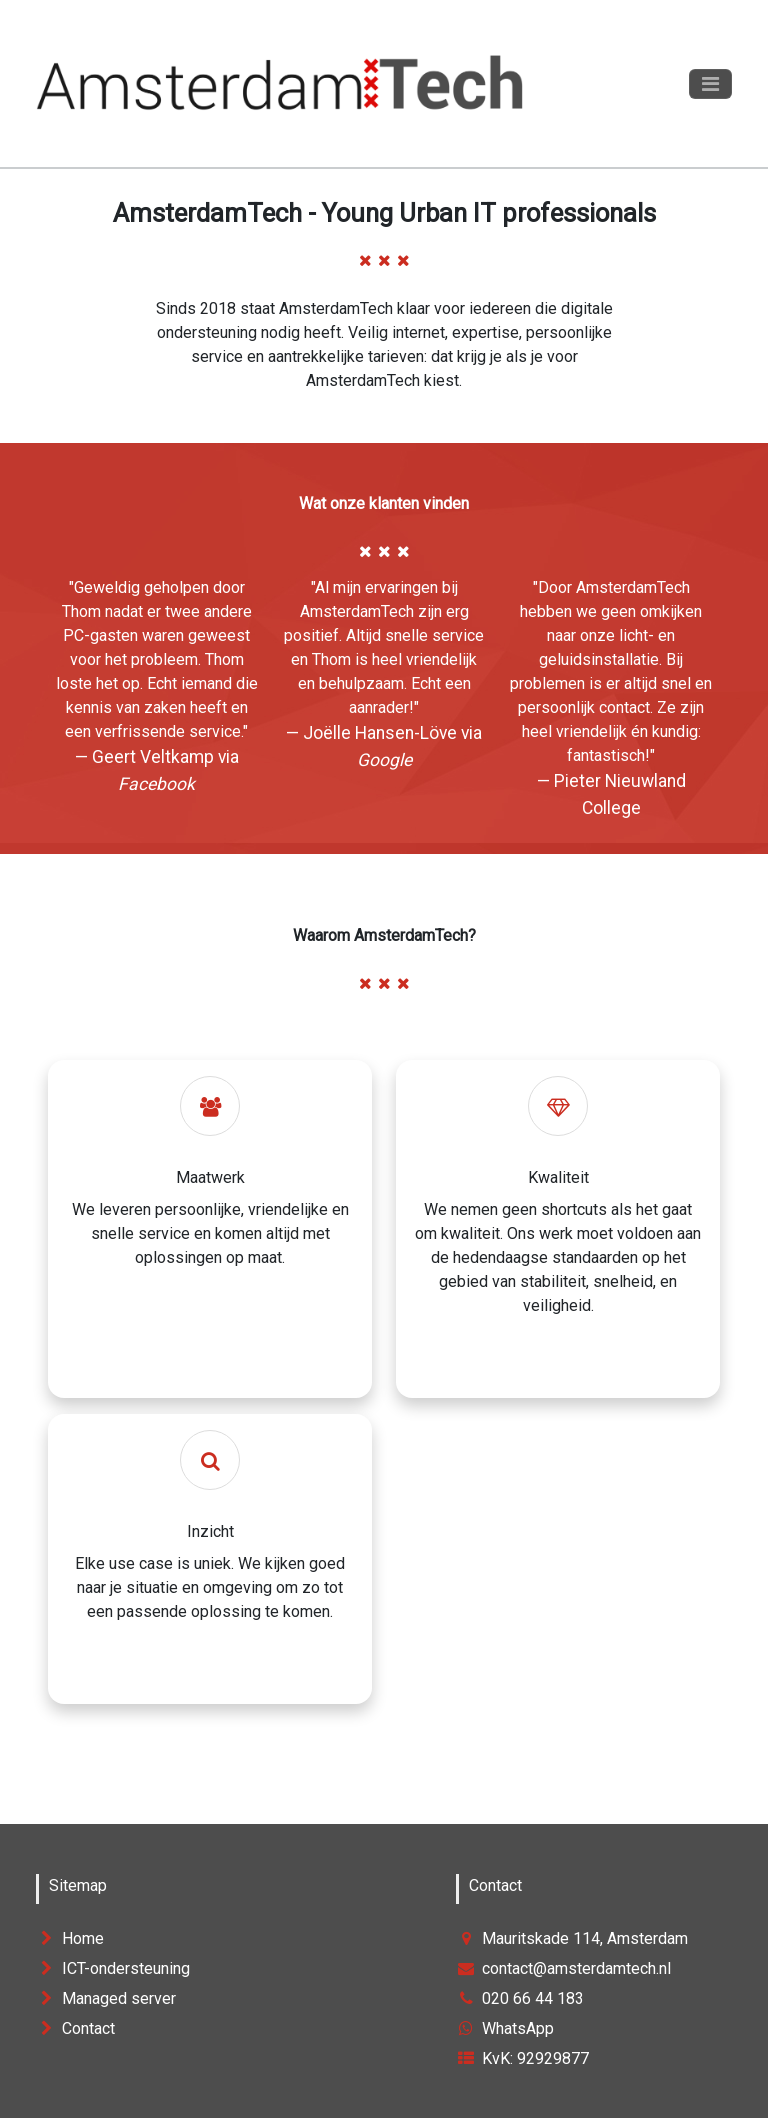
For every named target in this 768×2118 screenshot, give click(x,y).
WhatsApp (505, 2028)
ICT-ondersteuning (113, 1968)
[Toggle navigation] (710, 84)
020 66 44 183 (520, 1998)
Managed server (106, 1998)
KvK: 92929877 (522, 2058)
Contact (75, 2028)
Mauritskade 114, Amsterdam (572, 1938)
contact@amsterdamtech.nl (563, 1968)
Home (70, 1938)
